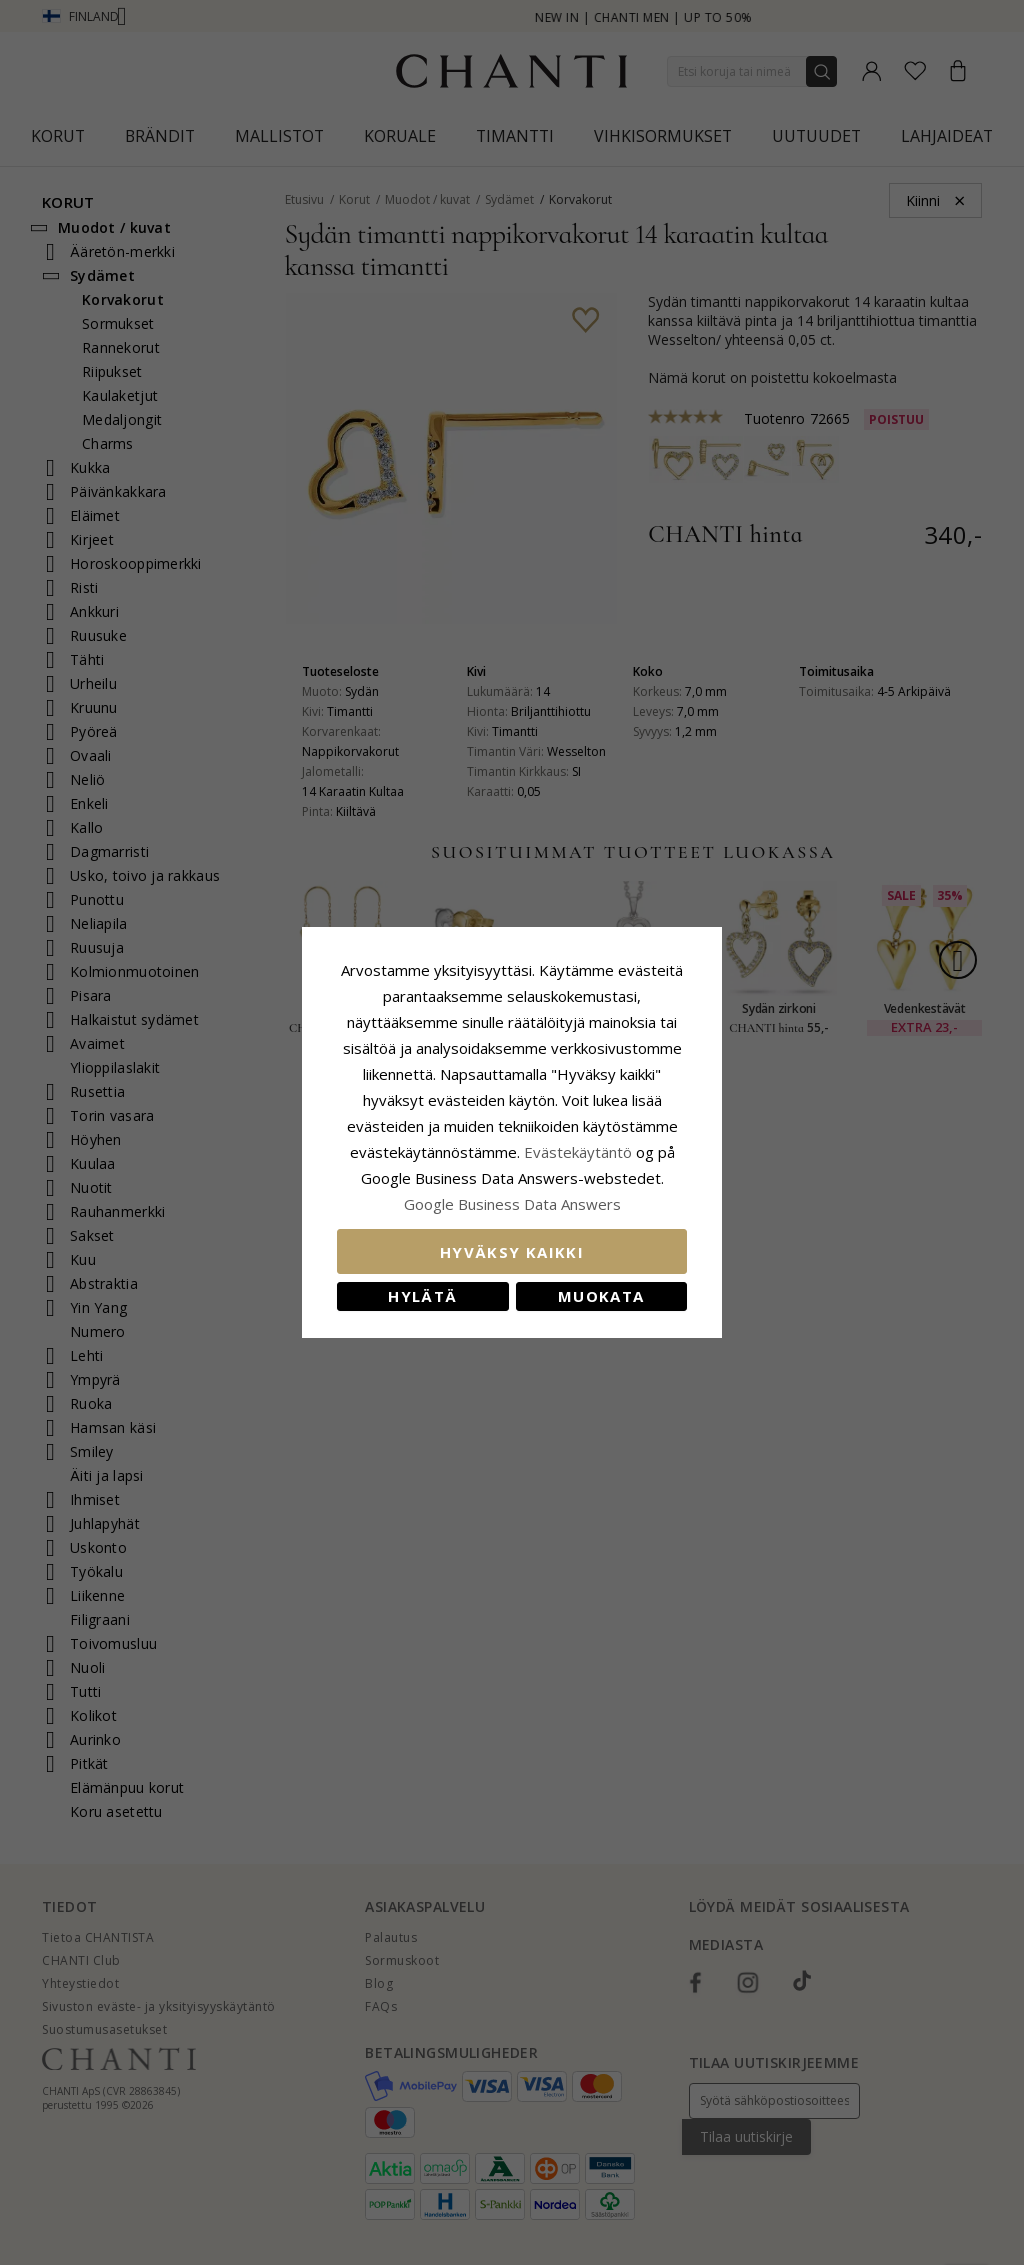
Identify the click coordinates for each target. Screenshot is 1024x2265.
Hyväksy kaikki (512, 1252)
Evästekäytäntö (578, 1152)
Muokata (601, 1296)
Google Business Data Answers (512, 1204)
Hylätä (422, 1296)
